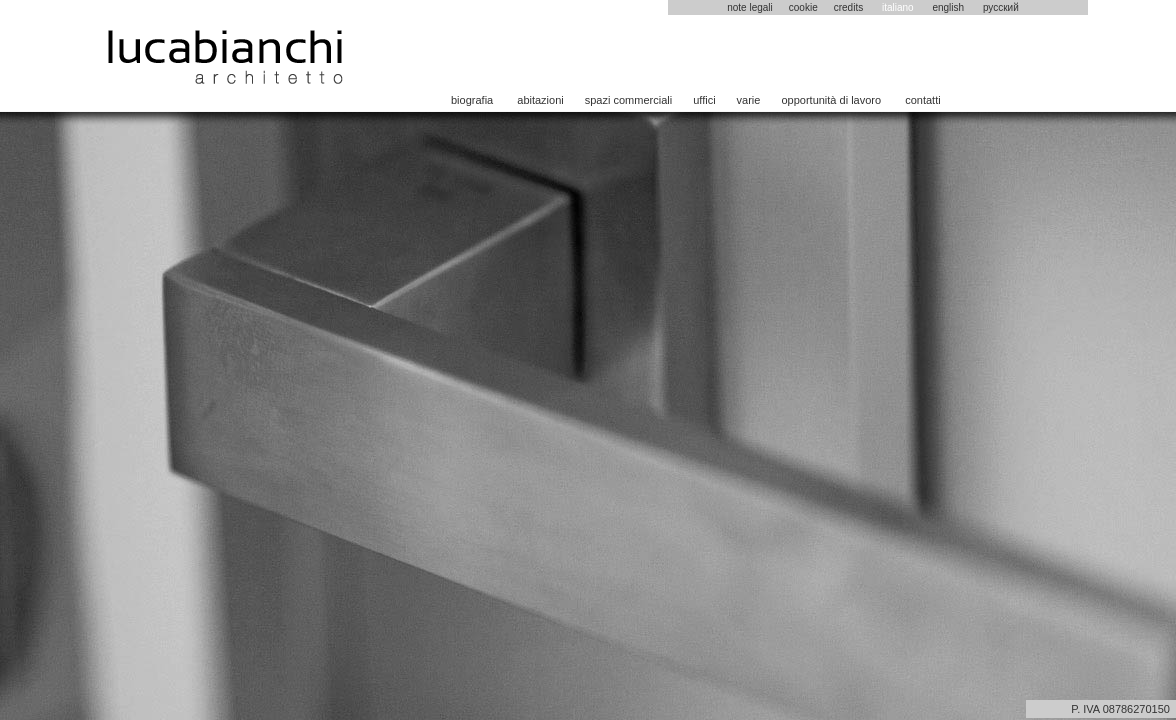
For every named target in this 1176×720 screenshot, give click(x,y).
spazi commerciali (628, 100)
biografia (472, 100)
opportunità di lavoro (831, 100)
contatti (922, 100)
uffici (704, 100)
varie (749, 100)
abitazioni (540, 100)
